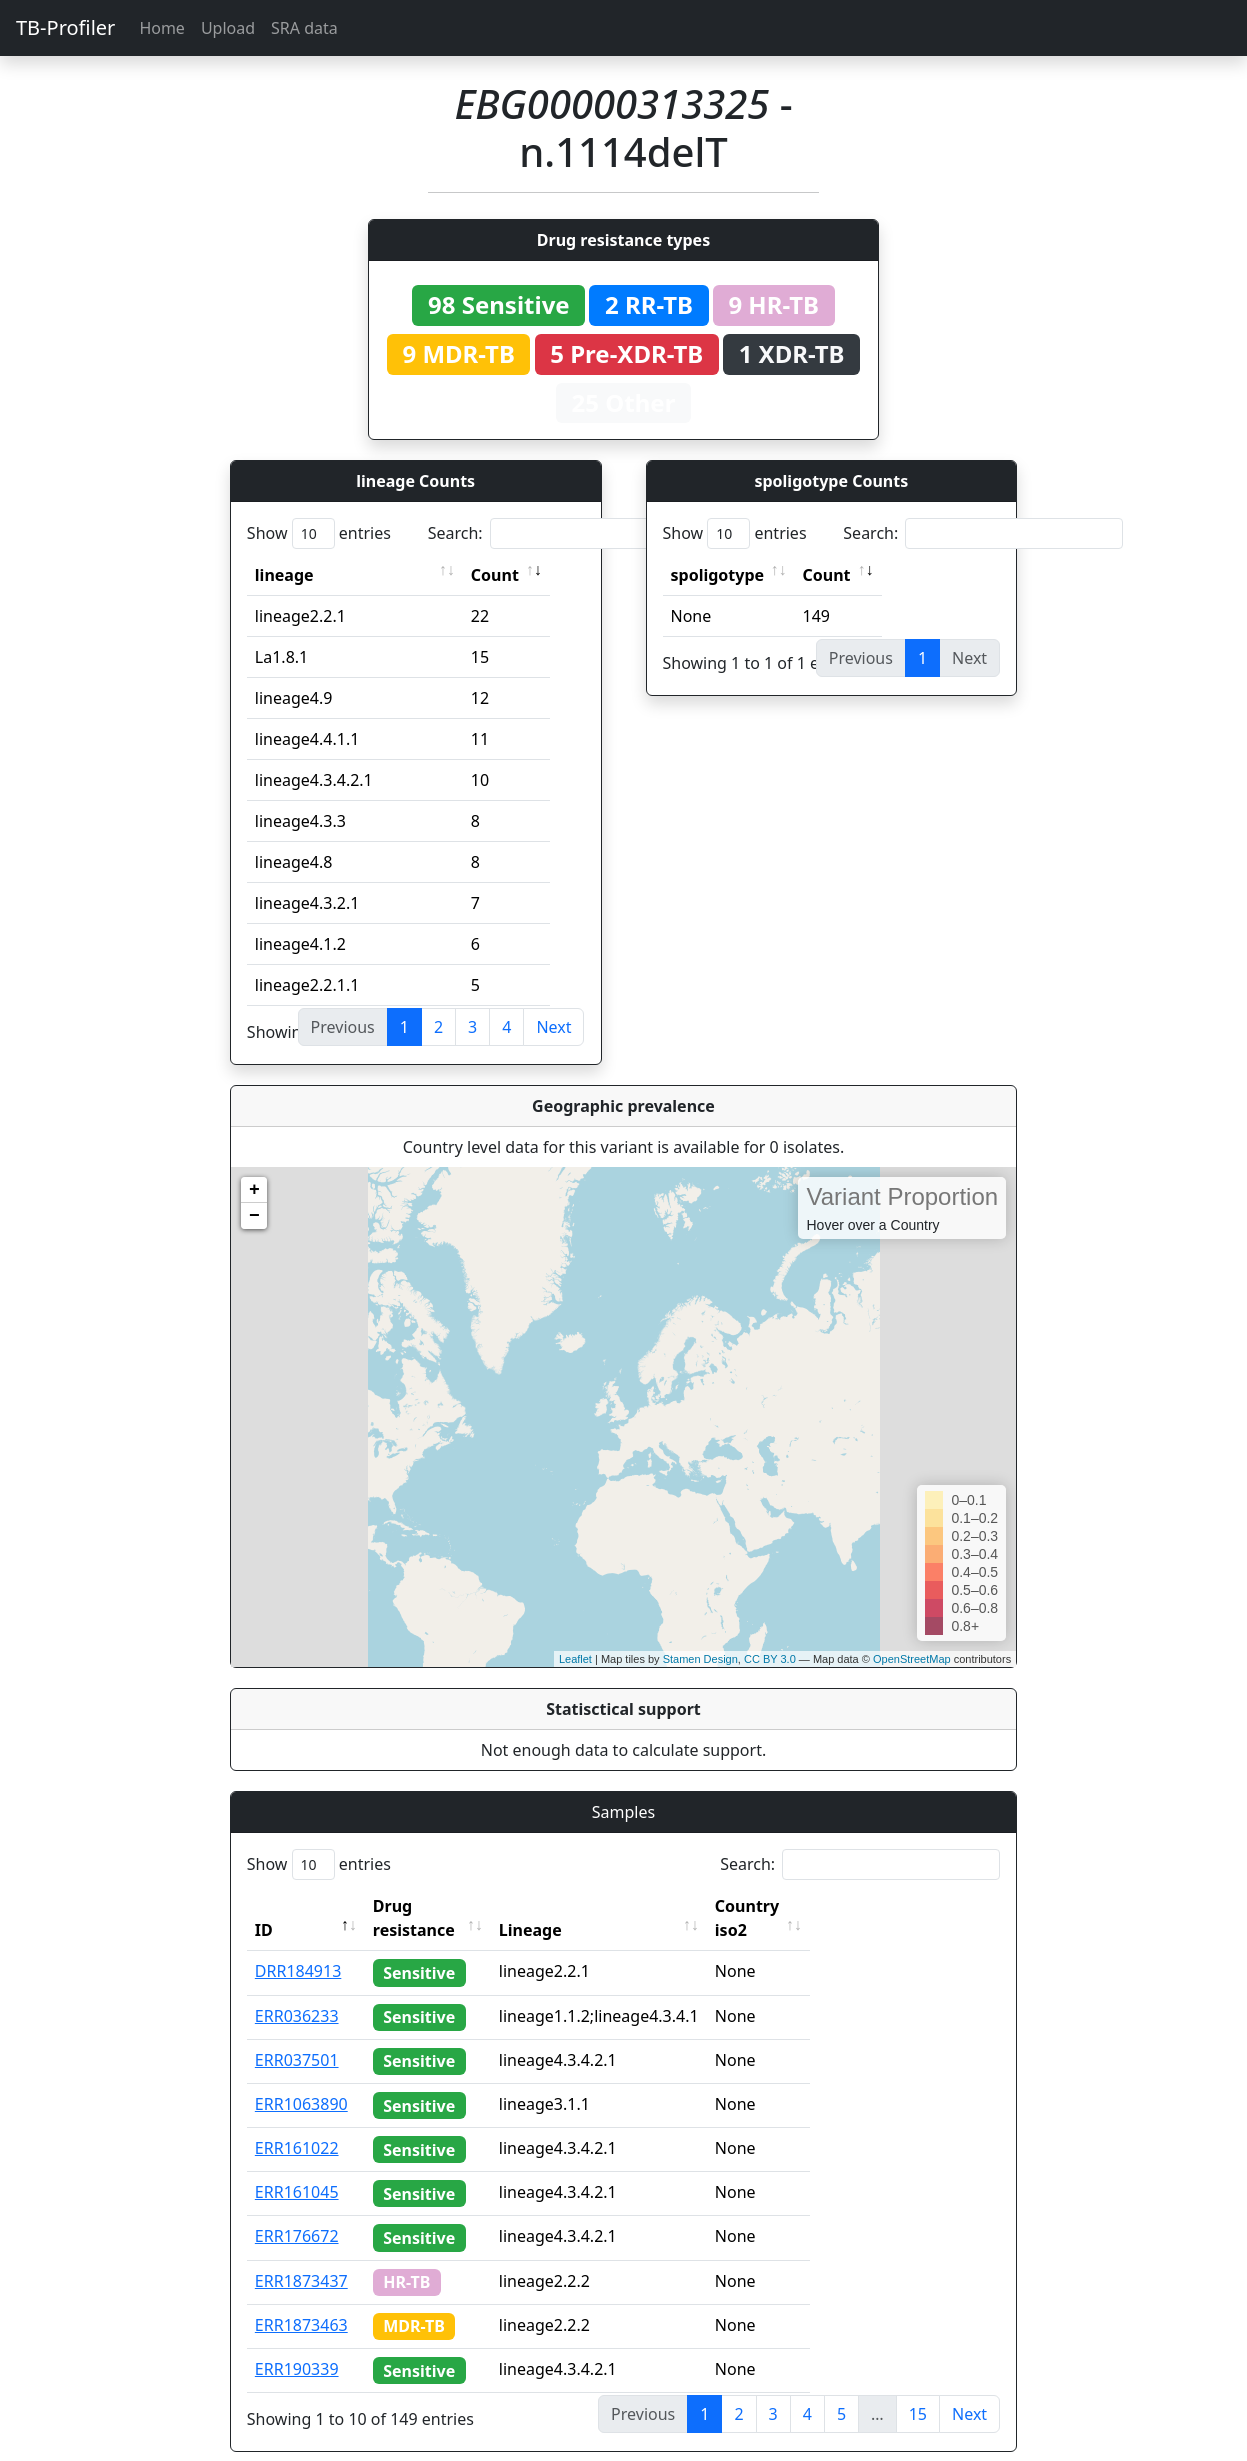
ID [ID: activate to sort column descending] (264, 1906)
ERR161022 (297, 2124)
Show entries (319, 533)
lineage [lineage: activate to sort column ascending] (284, 575)
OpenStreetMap (912, 1659)
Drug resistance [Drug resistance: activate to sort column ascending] (436, 1906)
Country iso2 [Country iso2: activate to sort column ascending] (803, 1906)
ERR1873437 (301, 2257)
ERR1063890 (301, 2080)
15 (918, 2390)
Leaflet (575, 1659)
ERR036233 (297, 1992)
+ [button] (254, 1190)
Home (162, 28)
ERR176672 (297, 2212)
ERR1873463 (301, 2301)
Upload (228, 28)
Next (553, 1027)
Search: (568, 533)
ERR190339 (297, 2345)
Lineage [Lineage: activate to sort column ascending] (568, 1906)
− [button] (254, 1216)
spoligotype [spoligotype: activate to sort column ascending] (718, 575)
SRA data (304, 28)
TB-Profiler (65, 27)
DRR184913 (298, 1947)
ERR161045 (297, 2168)
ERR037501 (297, 2036)
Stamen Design (700, 1659)
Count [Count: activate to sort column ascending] (495, 575)
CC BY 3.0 (770, 1659)
